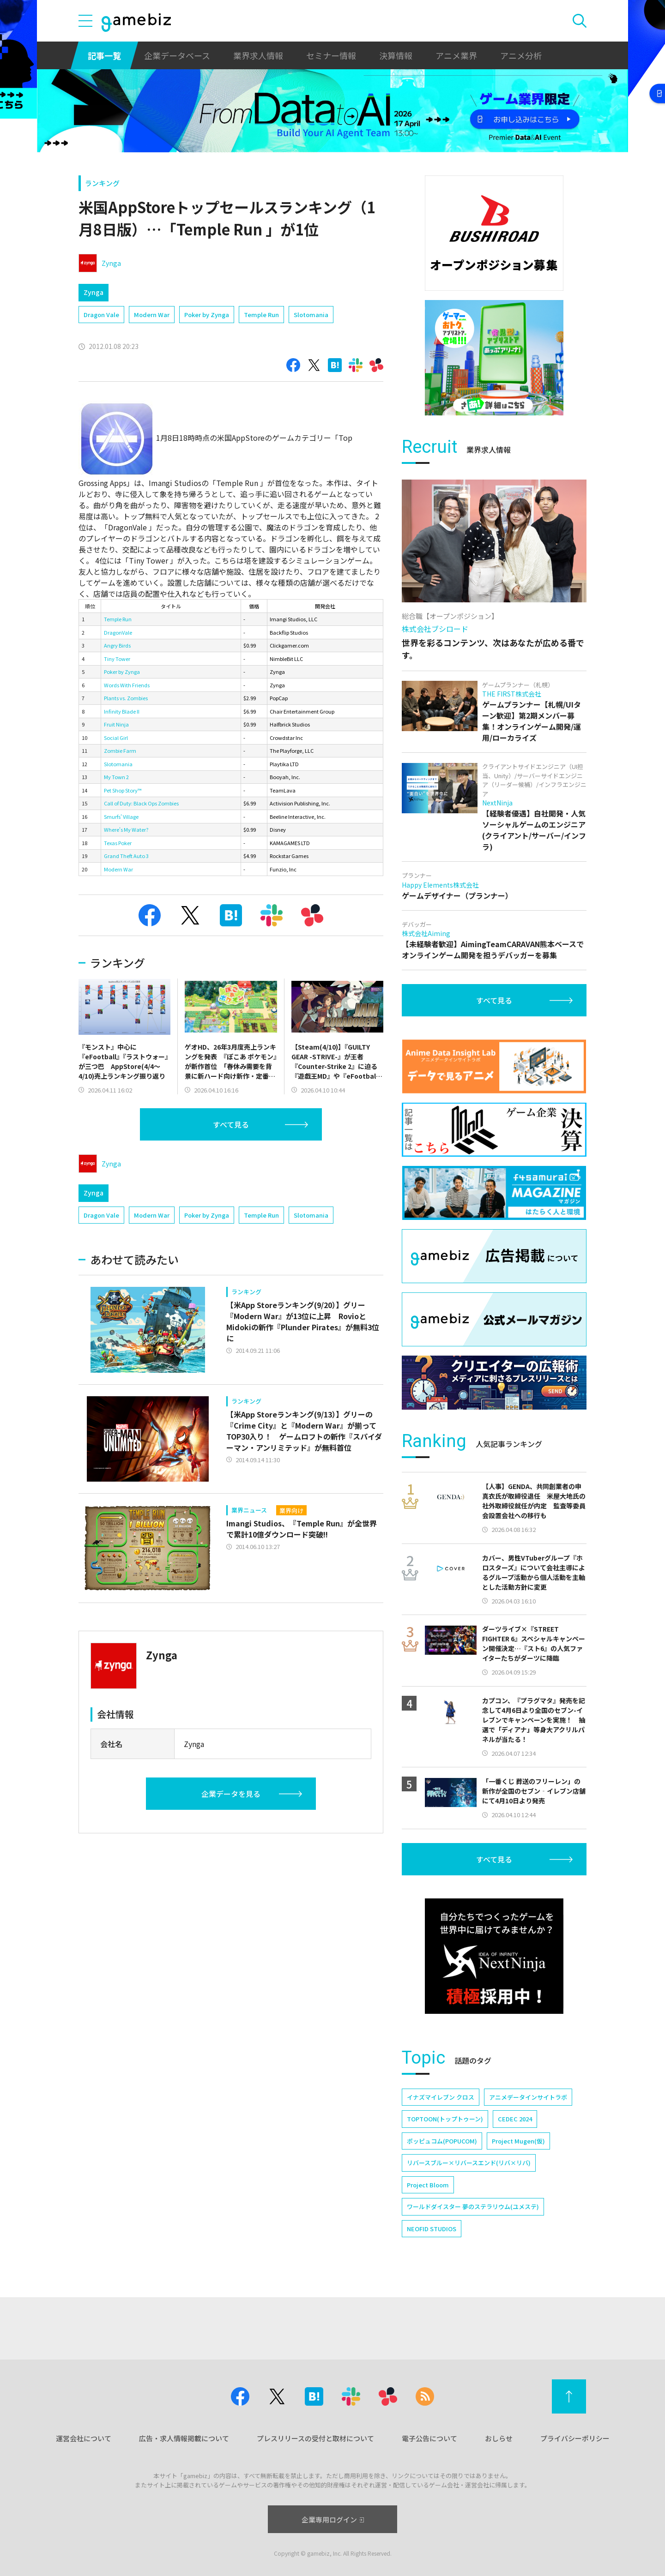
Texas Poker (118, 843)
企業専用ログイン (333, 2519)
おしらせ (499, 2438)
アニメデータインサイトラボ (528, 2097)
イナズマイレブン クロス (440, 2097)
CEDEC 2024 (515, 2118)
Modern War (151, 314)
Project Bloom (428, 2184)
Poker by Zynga (206, 314)
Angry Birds (117, 645)
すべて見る (231, 1124)
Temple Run (261, 314)
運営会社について (83, 2438)
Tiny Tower (117, 658)
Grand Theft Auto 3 (126, 855)
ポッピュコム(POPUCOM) (442, 2141)
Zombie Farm (120, 750)
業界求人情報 (258, 55)
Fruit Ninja (116, 724)
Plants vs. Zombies (126, 698)
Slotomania (311, 314)
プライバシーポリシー (575, 2438)
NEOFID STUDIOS (431, 2228)
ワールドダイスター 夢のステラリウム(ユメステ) (473, 2206)
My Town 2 (116, 777)
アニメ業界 (456, 55)
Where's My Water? (126, 829)
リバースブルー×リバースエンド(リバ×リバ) (469, 2162)
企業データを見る (230, 1793)
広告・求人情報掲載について (184, 2438)
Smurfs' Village (121, 816)
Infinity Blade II (121, 711)
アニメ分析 (521, 55)
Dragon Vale (101, 314)
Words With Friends (127, 685)
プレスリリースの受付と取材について (315, 2438)
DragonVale (118, 632)
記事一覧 (104, 55)
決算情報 (395, 55)
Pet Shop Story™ (122, 790)
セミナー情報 (331, 55)
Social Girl (116, 737)
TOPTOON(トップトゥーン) (445, 2118)
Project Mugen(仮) (518, 2141)
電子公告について (429, 2438)
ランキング (102, 183)
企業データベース (177, 55)
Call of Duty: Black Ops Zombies (141, 803)
